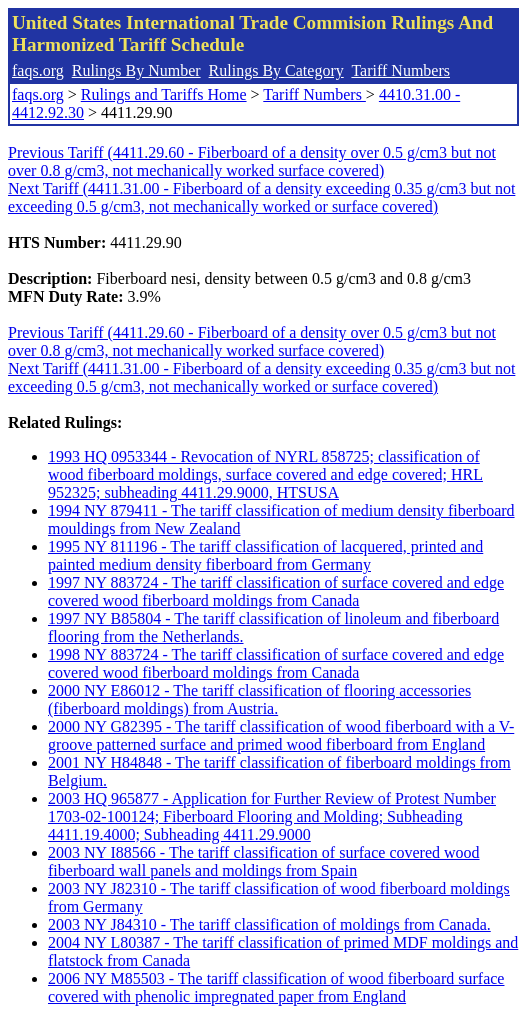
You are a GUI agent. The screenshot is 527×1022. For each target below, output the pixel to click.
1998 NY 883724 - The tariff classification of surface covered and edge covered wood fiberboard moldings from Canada (276, 663)
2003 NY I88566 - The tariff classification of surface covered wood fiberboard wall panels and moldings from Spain (264, 861)
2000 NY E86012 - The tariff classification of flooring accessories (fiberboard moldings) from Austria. (259, 699)
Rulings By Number (136, 70)
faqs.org (38, 70)
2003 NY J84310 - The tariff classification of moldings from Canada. (269, 924)
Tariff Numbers (400, 70)
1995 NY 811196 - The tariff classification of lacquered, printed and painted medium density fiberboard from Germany (265, 555)
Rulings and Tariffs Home (164, 94)
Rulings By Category (276, 70)
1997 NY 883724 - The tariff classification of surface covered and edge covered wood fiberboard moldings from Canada (276, 591)
